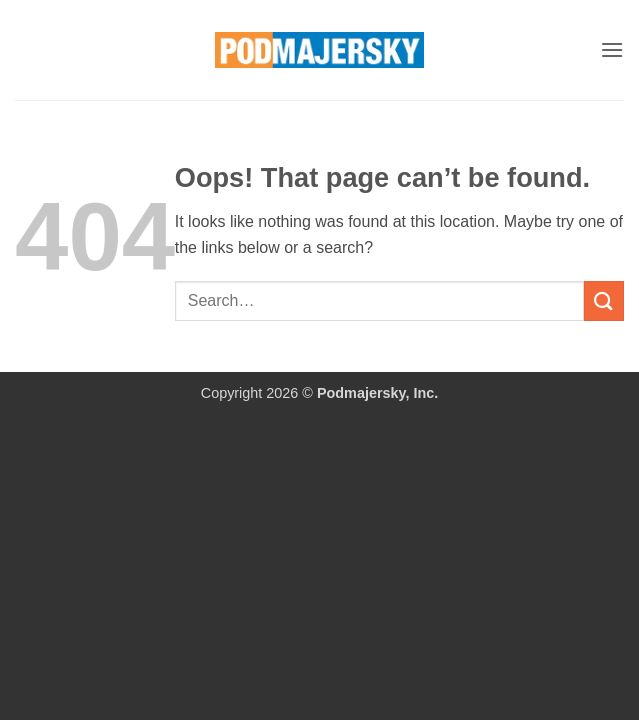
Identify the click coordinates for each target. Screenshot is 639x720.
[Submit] (604, 300)
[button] (612, 49)
